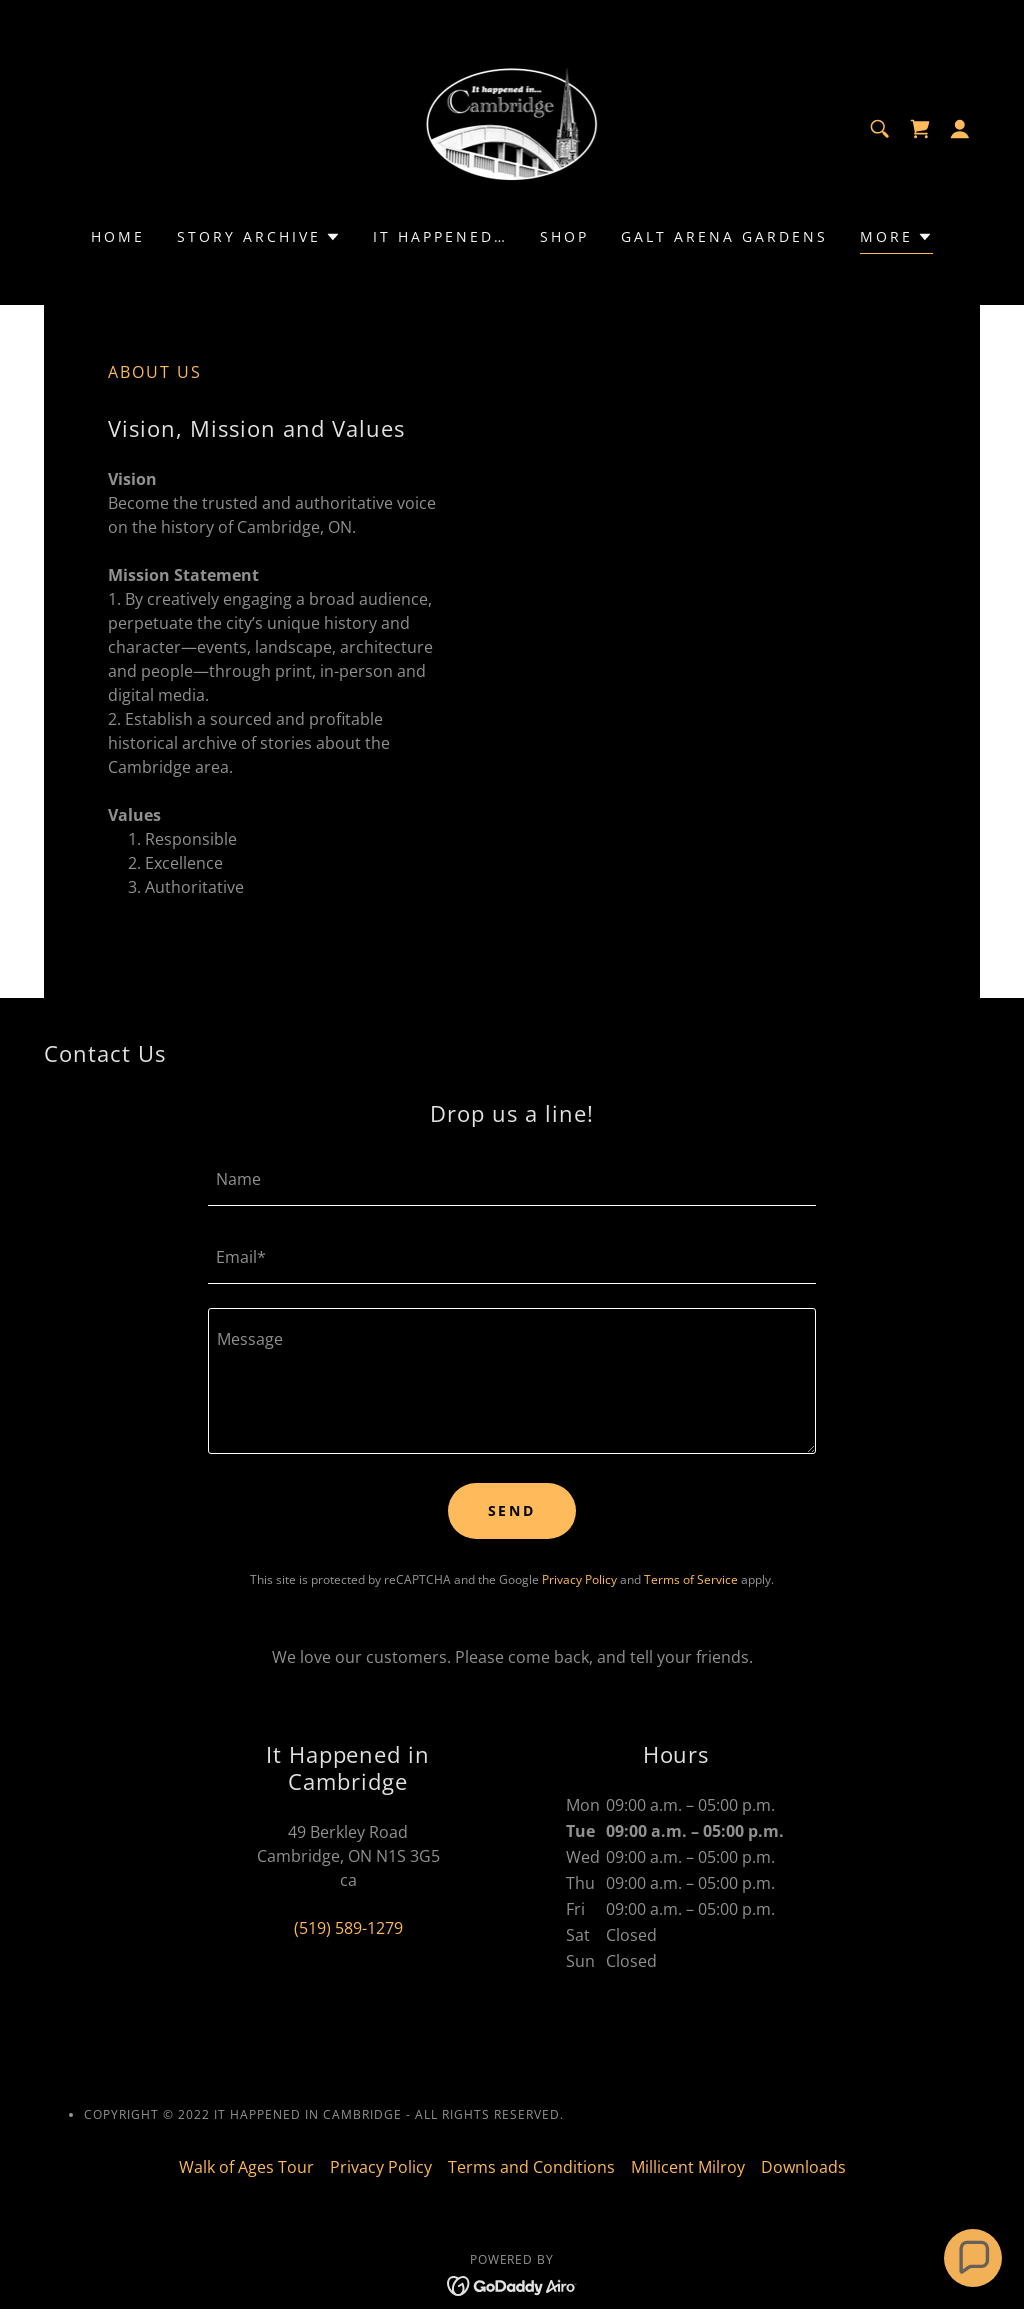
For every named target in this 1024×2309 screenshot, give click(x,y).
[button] (960, 129)
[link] (512, 127)
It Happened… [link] (440, 236)
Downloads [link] (803, 2167)
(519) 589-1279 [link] (348, 1928)
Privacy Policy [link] (579, 1579)
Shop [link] (564, 236)
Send (512, 1510)
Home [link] (118, 236)
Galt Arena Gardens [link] (724, 236)
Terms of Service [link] (691, 1579)
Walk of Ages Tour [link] (246, 2167)
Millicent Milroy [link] (688, 2167)
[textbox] (512, 1179)
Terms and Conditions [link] (531, 2167)
